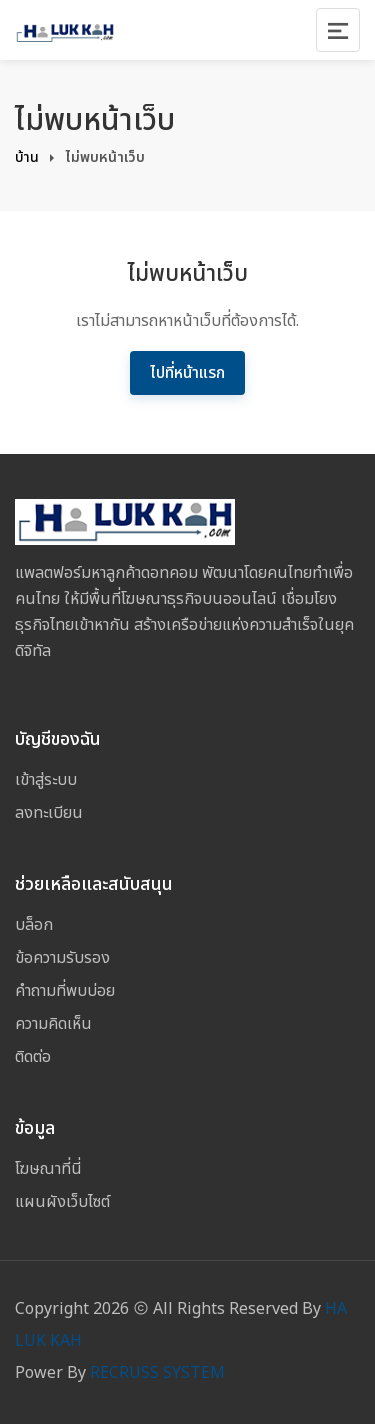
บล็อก (34, 925)
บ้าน (27, 157)
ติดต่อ (33, 1057)
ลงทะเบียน (49, 813)
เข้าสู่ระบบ (46, 780)
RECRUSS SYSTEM (157, 1373)
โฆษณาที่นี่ (48, 1169)
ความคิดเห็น (53, 1024)
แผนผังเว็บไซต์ (62, 1202)
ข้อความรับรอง (62, 958)
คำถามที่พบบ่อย (65, 991)
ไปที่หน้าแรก (187, 373)
